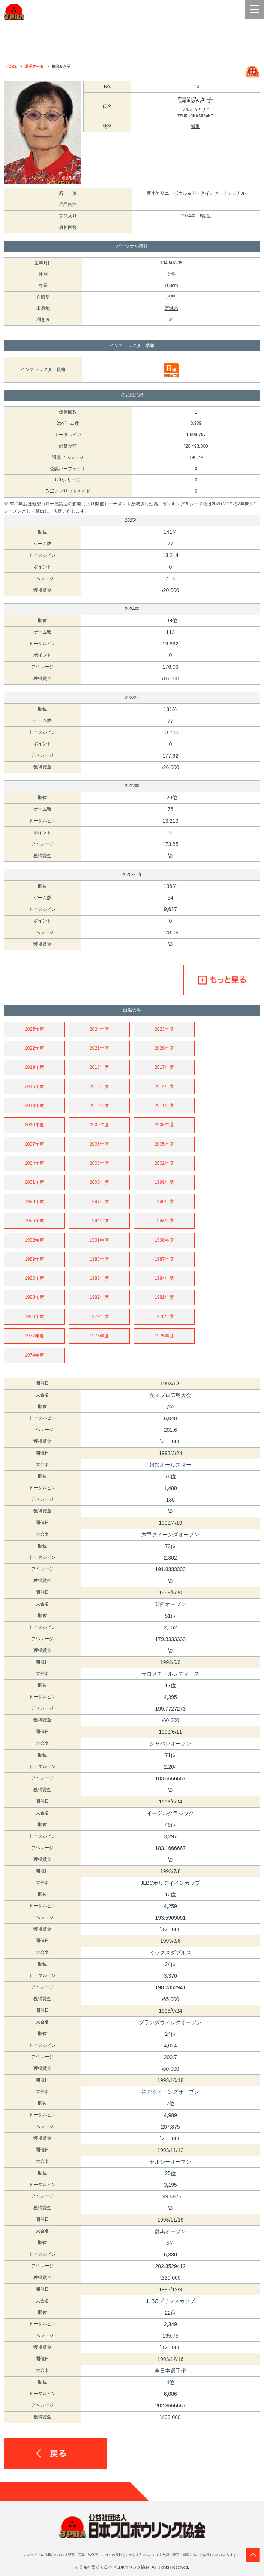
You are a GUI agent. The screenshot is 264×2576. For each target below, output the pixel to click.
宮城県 (171, 308)
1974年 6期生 (196, 215)
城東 (195, 126)
